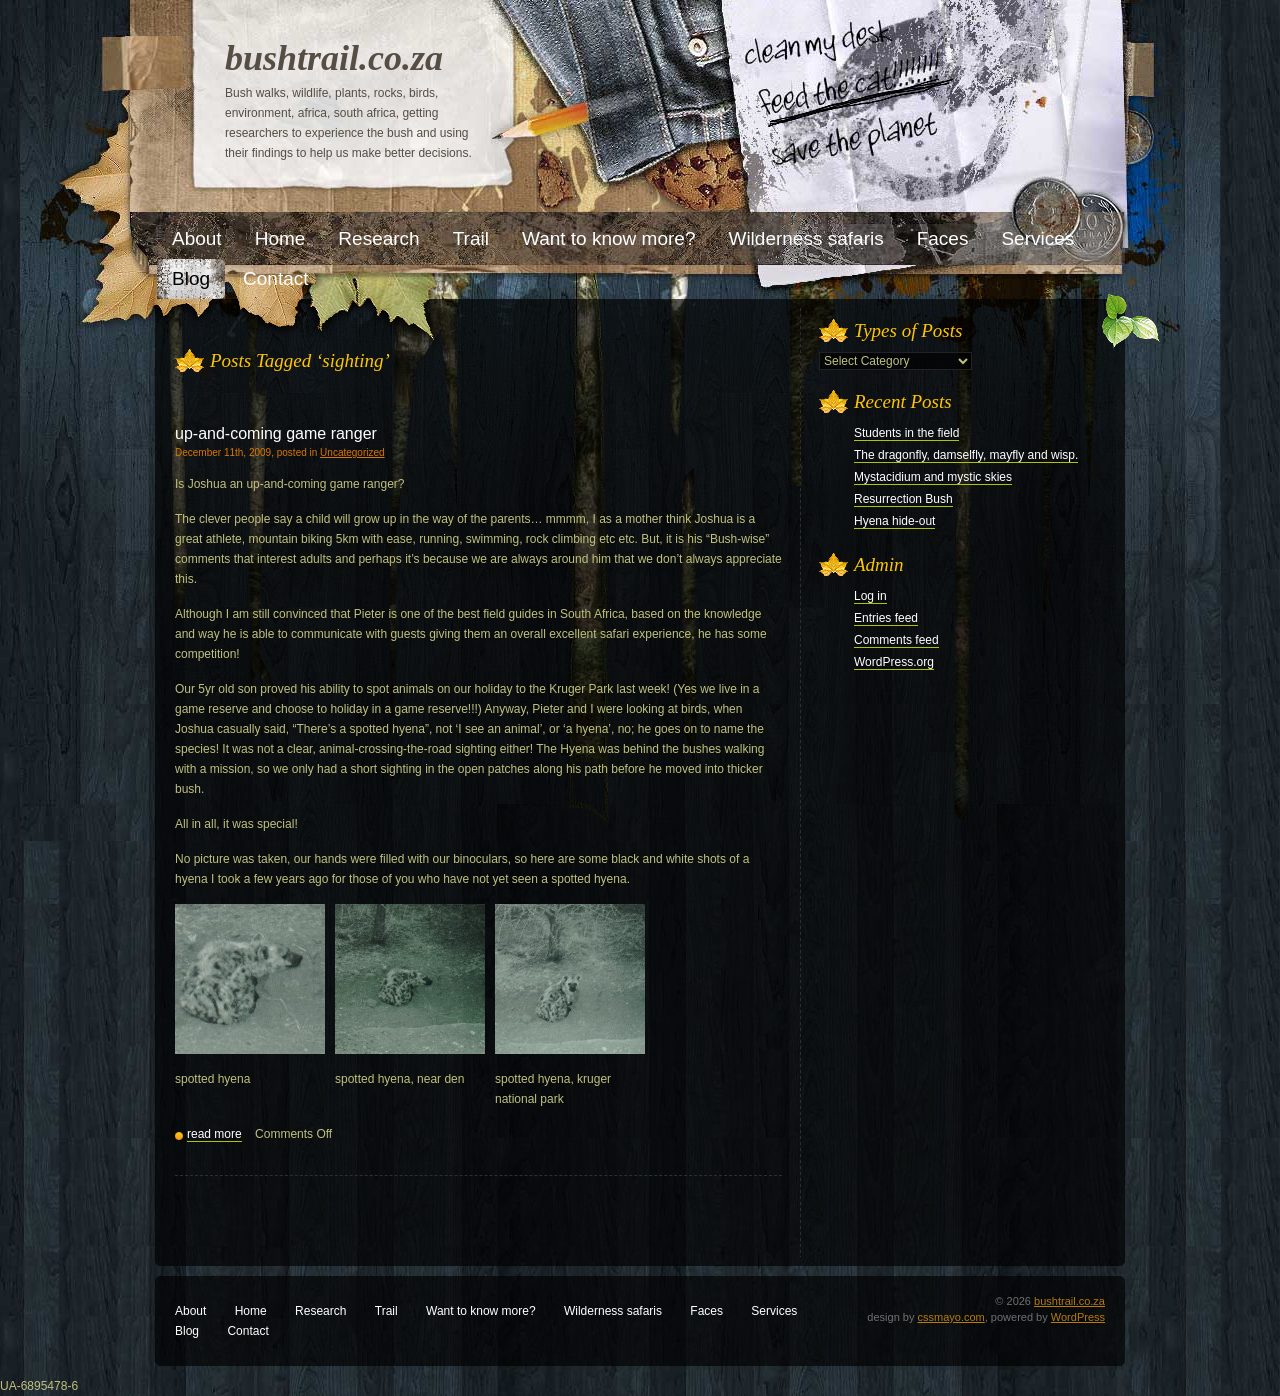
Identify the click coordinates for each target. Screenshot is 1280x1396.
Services (774, 1311)
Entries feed (886, 618)
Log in (870, 596)
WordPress (1078, 1317)
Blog (187, 1331)
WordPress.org (894, 662)
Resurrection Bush (903, 499)
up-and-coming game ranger (276, 433)
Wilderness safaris (613, 1311)
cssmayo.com (951, 1317)
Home (251, 1311)
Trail (386, 1311)
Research (320, 1311)
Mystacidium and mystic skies (933, 477)
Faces (706, 1311)
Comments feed (896, 640)
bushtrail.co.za (334, 58)
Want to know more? (481, 1311)
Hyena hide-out (894, 521)
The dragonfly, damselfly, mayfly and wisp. (966, 455)
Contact (247, 1331)
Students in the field (906, 433)
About (190, 1311)
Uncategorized (352, 452)
